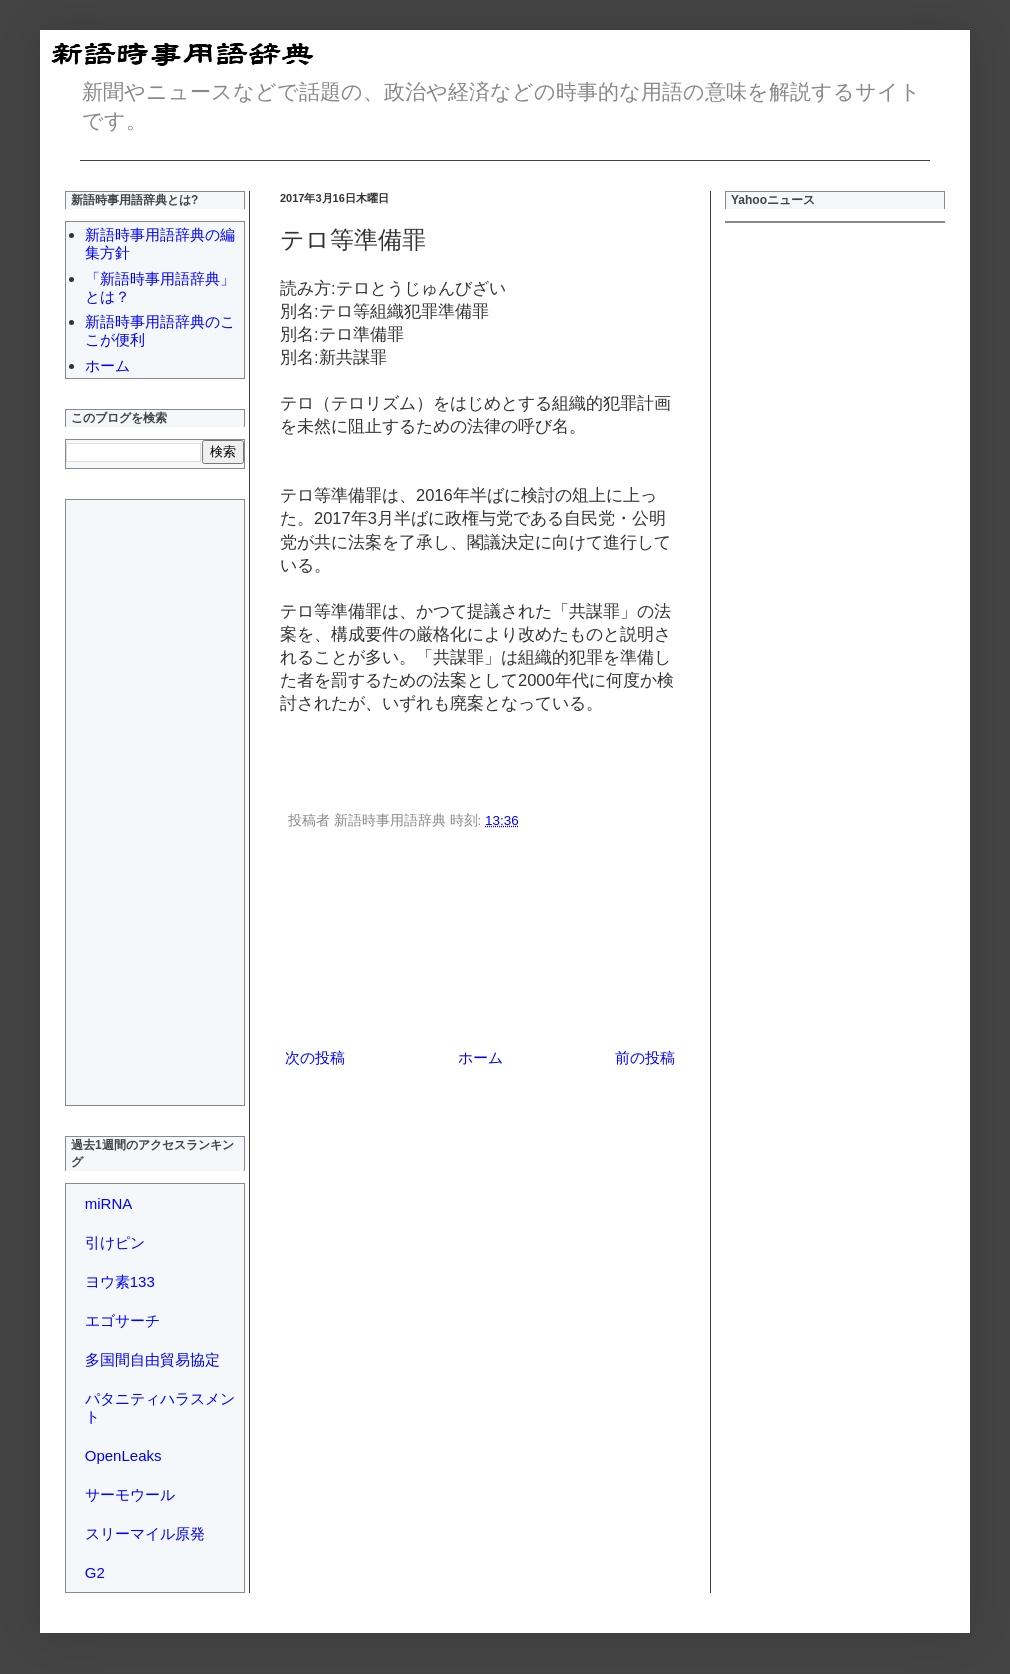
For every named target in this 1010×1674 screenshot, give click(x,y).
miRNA (109, 1203)
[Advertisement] (480, 942)
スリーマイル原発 (145, 1533)
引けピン (115, 1242)
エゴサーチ (122, 1320)
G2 (95, 1572)
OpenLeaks (123, 1455)
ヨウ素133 (120, 1281)
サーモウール (130, 1494)
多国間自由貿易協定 (152, 1359)
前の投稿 (645, 1057)
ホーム (480, 1057)
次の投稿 (315, 1057)
